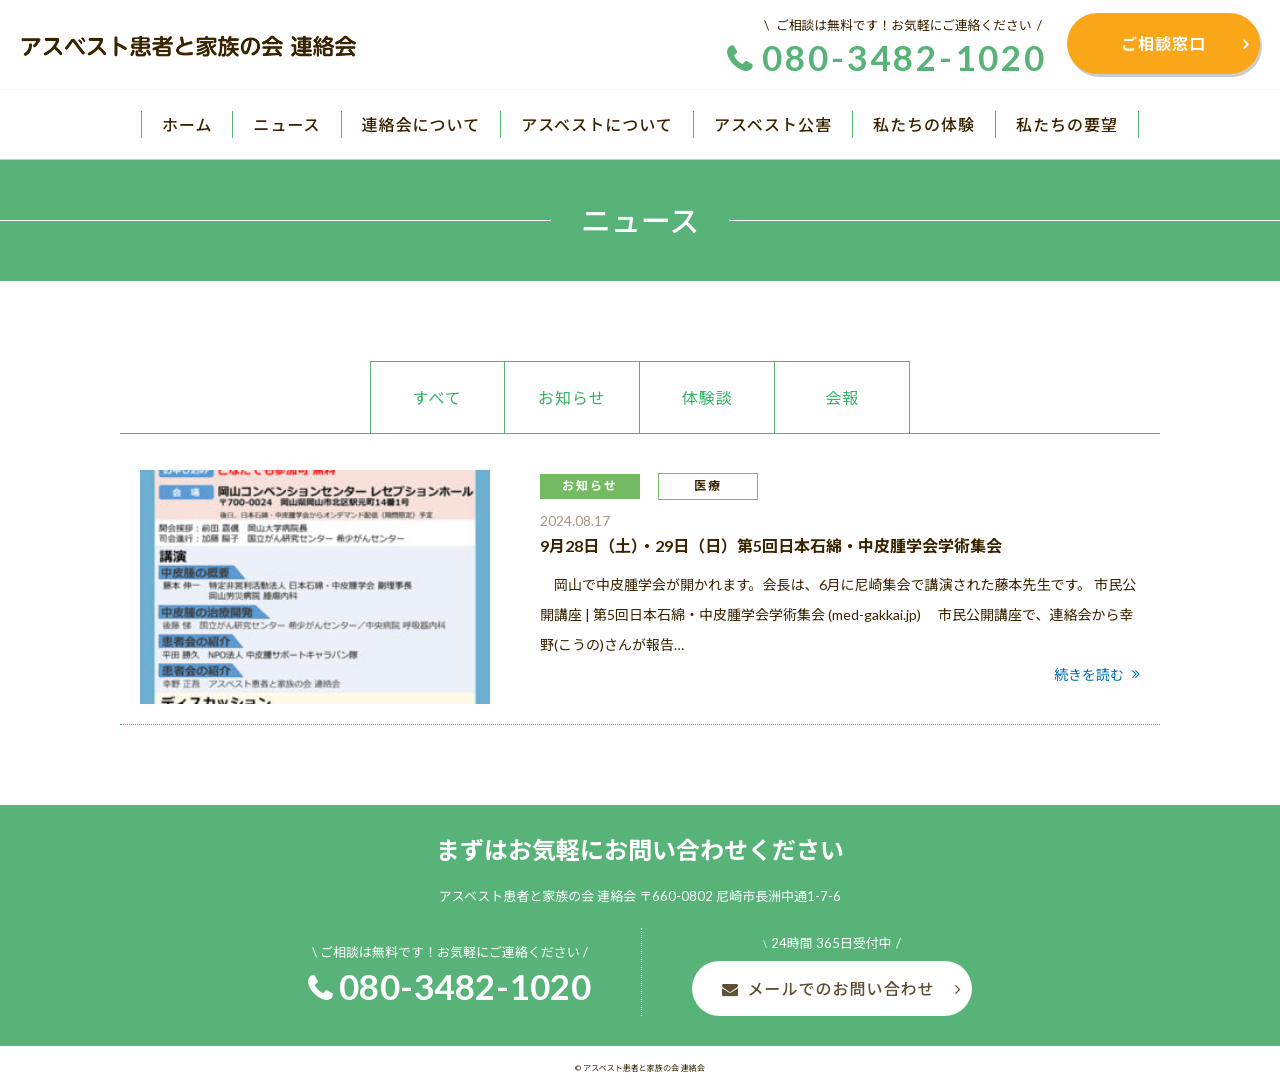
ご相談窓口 (1163, 43)
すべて (437, 397)
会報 (842, 397)
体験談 (707, 397)
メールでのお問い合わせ (840, 988)
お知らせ (572, 397)
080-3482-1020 (465, 986)
